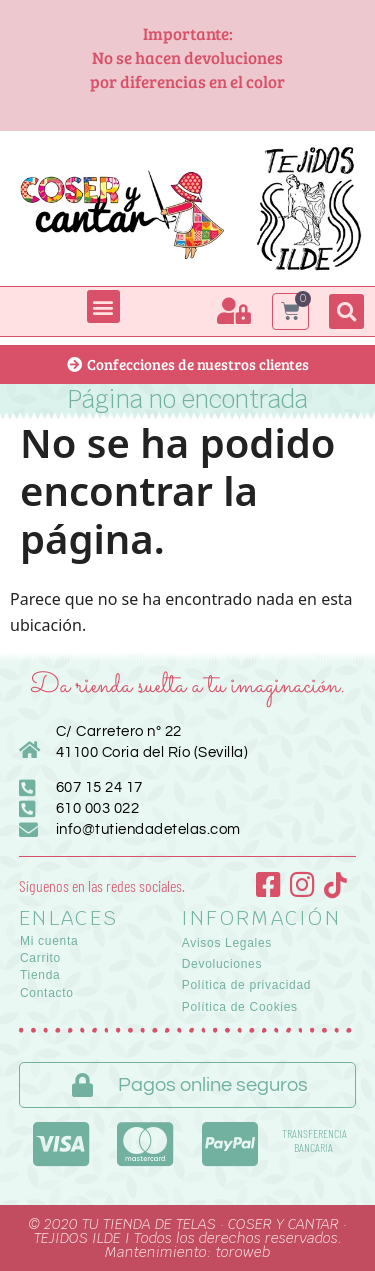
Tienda (40, 975)
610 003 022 (98, 808)
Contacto (47, 993)
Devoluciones (222, 964)
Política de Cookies (240, 1007)
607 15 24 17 (99, 787)
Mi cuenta (49, 941)
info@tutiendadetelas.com (148, 829)
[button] (103, 306)
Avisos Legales (227, 943)
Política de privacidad (246, 985)
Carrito (40, 958)
